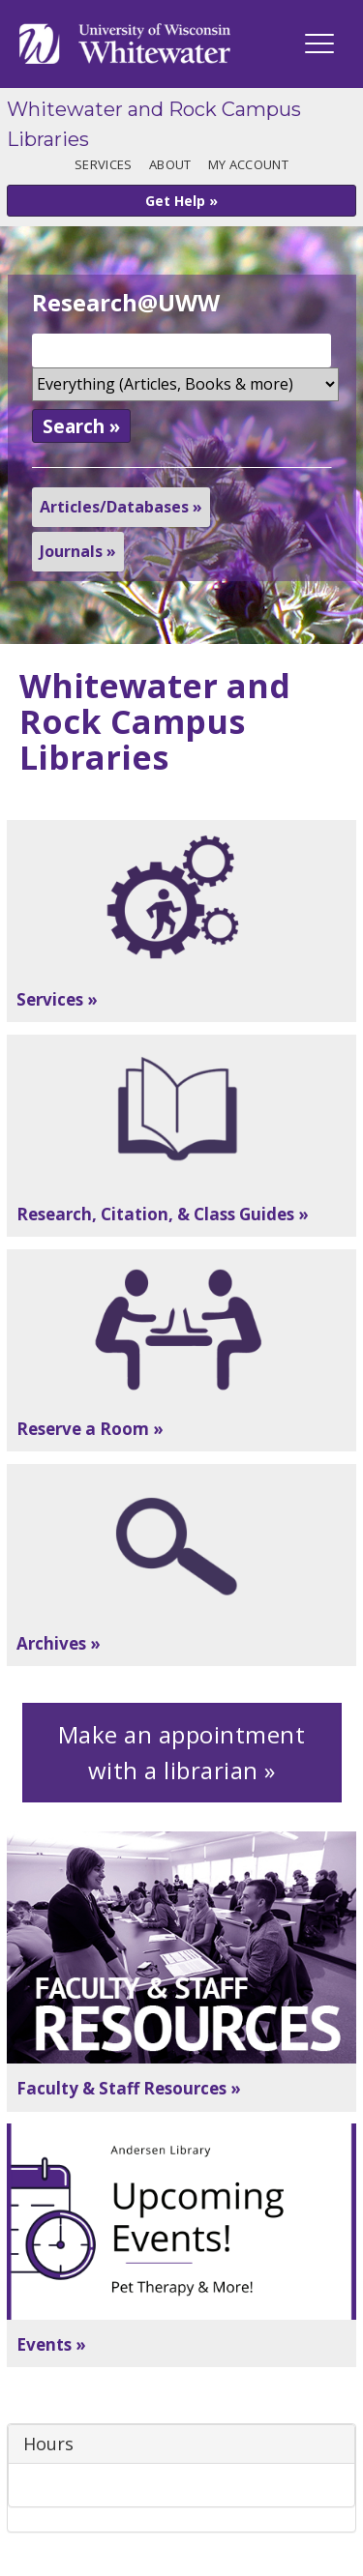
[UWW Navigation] (319, 43)
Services (103, 164)
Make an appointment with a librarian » (182, 1752)
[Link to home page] (124, 44)
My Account (248, 164)
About (170, 164)
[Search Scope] (185, 384)
